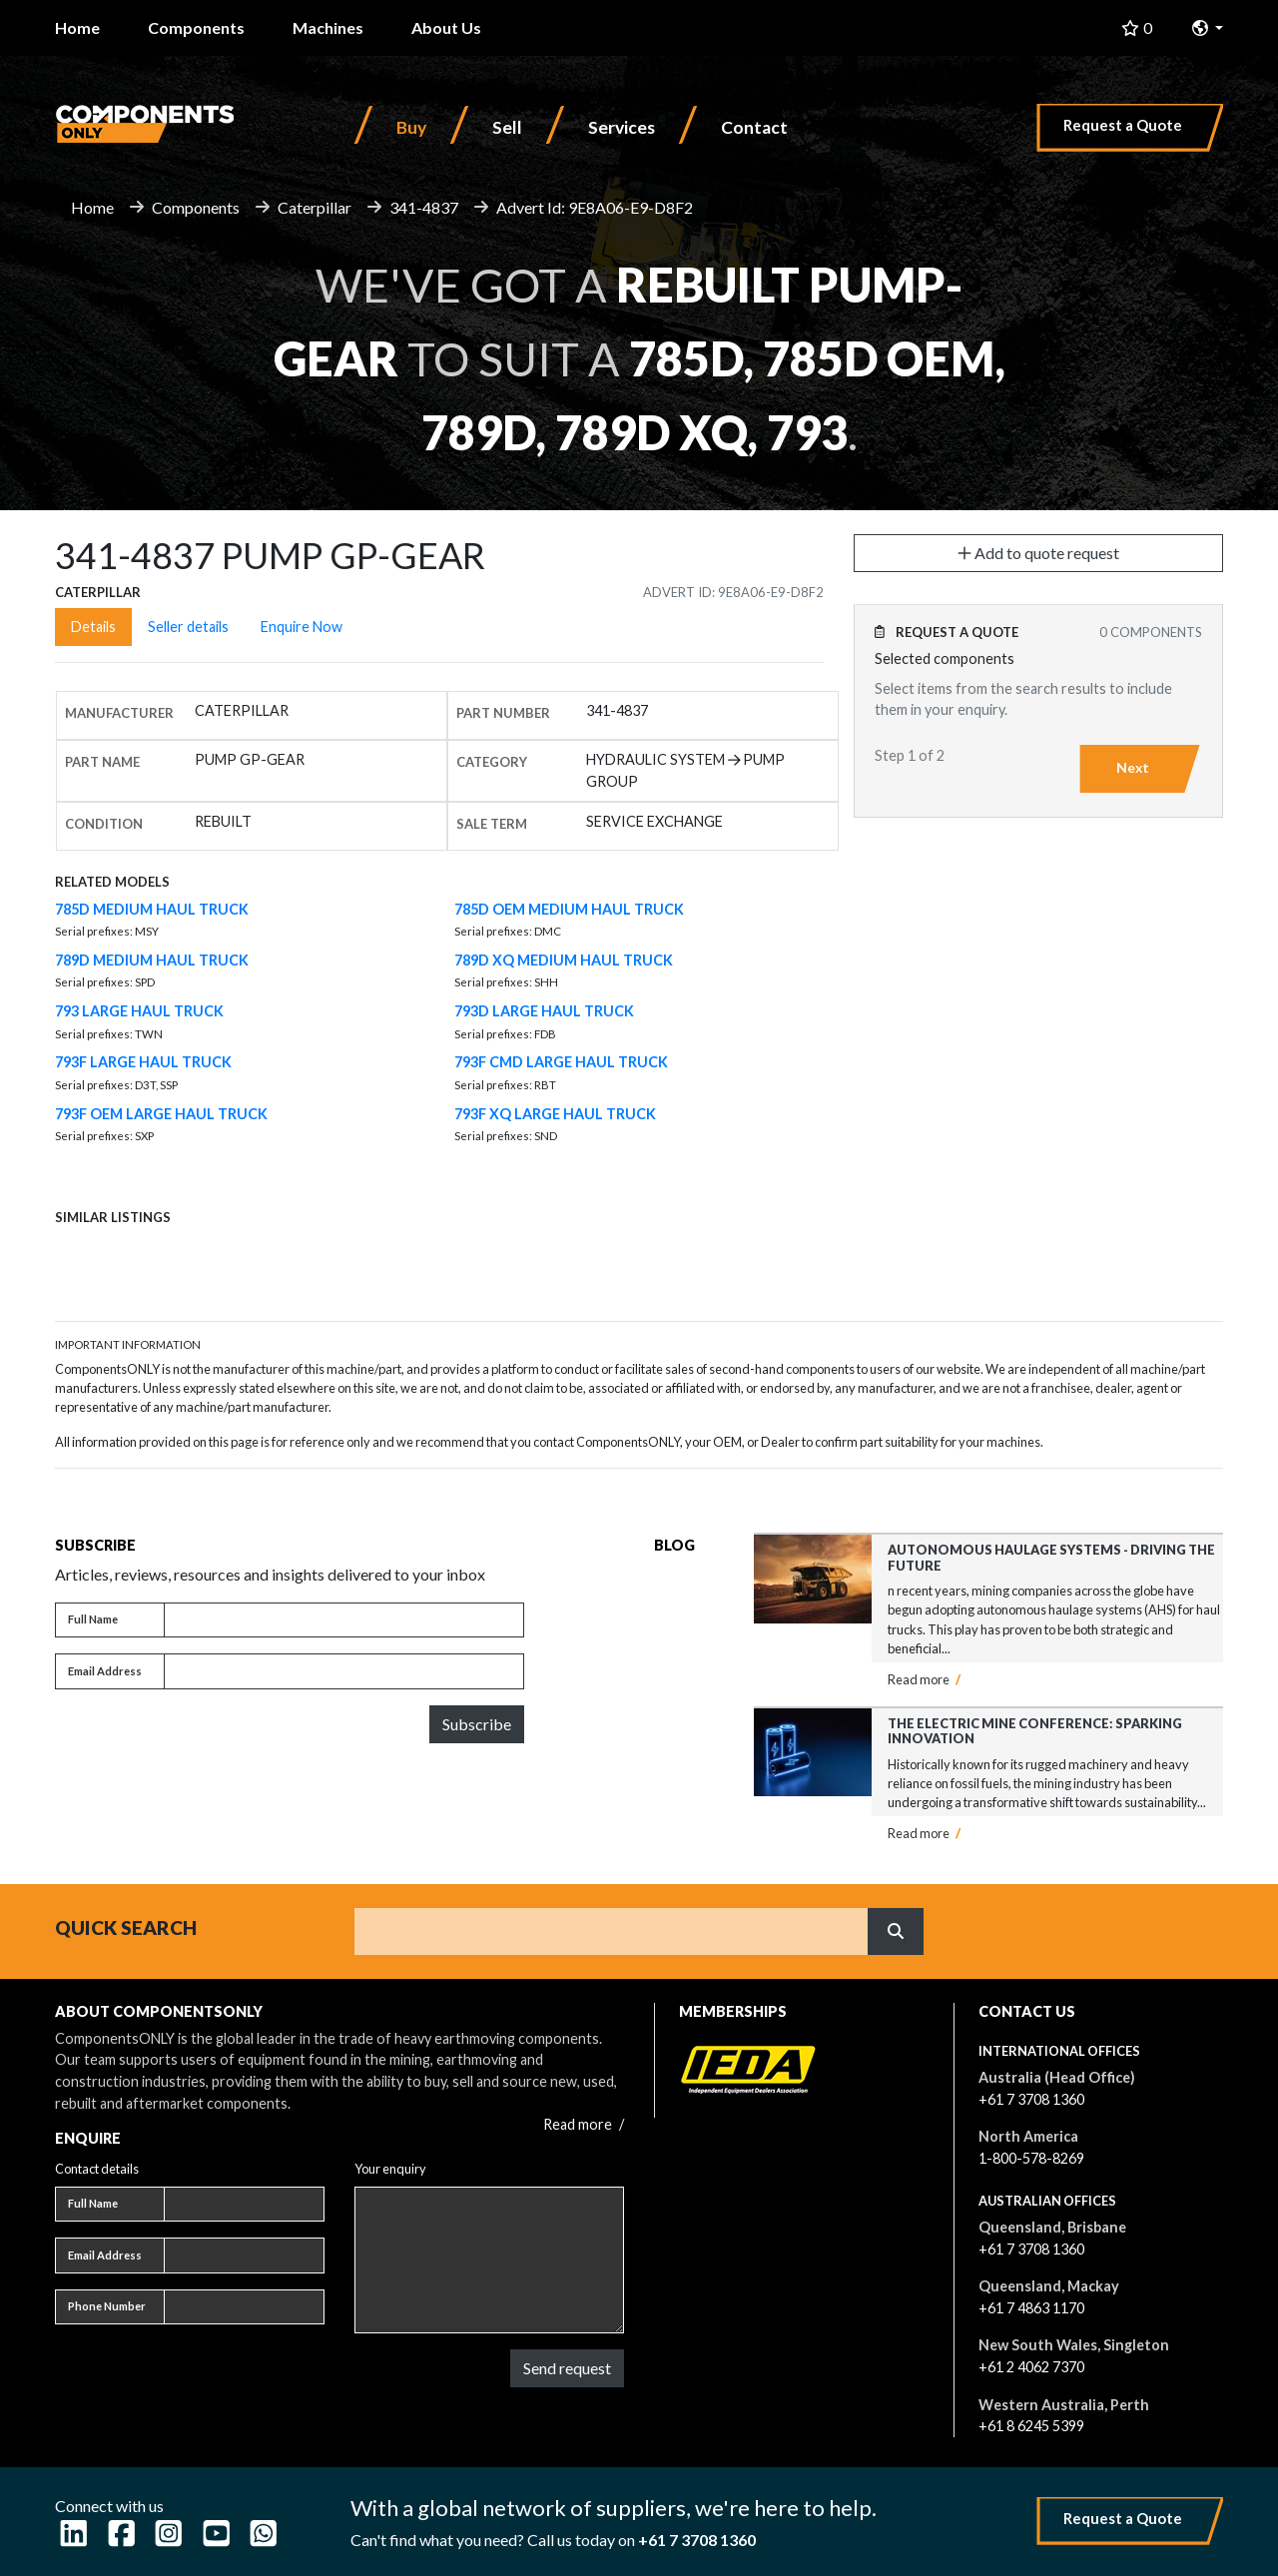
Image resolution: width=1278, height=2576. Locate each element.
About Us (446, 27)
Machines (328, 27)
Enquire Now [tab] (301, 626)
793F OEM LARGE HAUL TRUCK (161, 1113)
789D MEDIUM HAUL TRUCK (152, 960)
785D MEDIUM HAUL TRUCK (152, 909)
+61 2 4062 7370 (1031, 2366)
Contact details (97, 2169)
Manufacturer (119, 713)
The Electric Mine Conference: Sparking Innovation (1035, 1730)
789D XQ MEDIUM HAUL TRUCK (563, 960)
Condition (104, 824)
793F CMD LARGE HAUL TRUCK (561, 1061)
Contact (754, 127)
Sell (507, 127)
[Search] (611, 1931)
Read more (924, 1679)
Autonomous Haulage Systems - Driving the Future (1051, 1557)
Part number (503, 713)
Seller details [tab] (188, 626)
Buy (411, 127)
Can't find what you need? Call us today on (553, 2539)
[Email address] (344, 1671)
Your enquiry (390, 2169)
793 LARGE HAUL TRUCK (139, 1010)
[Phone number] (244, 2307)
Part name (102, 762)
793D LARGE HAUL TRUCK (544, 1010)
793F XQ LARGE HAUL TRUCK (555, 1113)
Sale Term (491, 824)
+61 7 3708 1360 (1031, 2099)
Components (196, 27)
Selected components (944, 658)
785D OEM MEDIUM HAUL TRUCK (569, 909)
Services (621, 127)
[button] (1207, 28)
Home (77, 27)
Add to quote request (1038, 552)
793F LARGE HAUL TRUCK (143, 1061)
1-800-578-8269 (1031, 2158)
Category (491, 762)
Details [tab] (93, 626)
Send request (567, 2367)
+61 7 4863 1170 (1031, 2307)
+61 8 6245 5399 (1031, 2425)
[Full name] (344, 1620)
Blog (674, 1545)
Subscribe (476, 1723)
